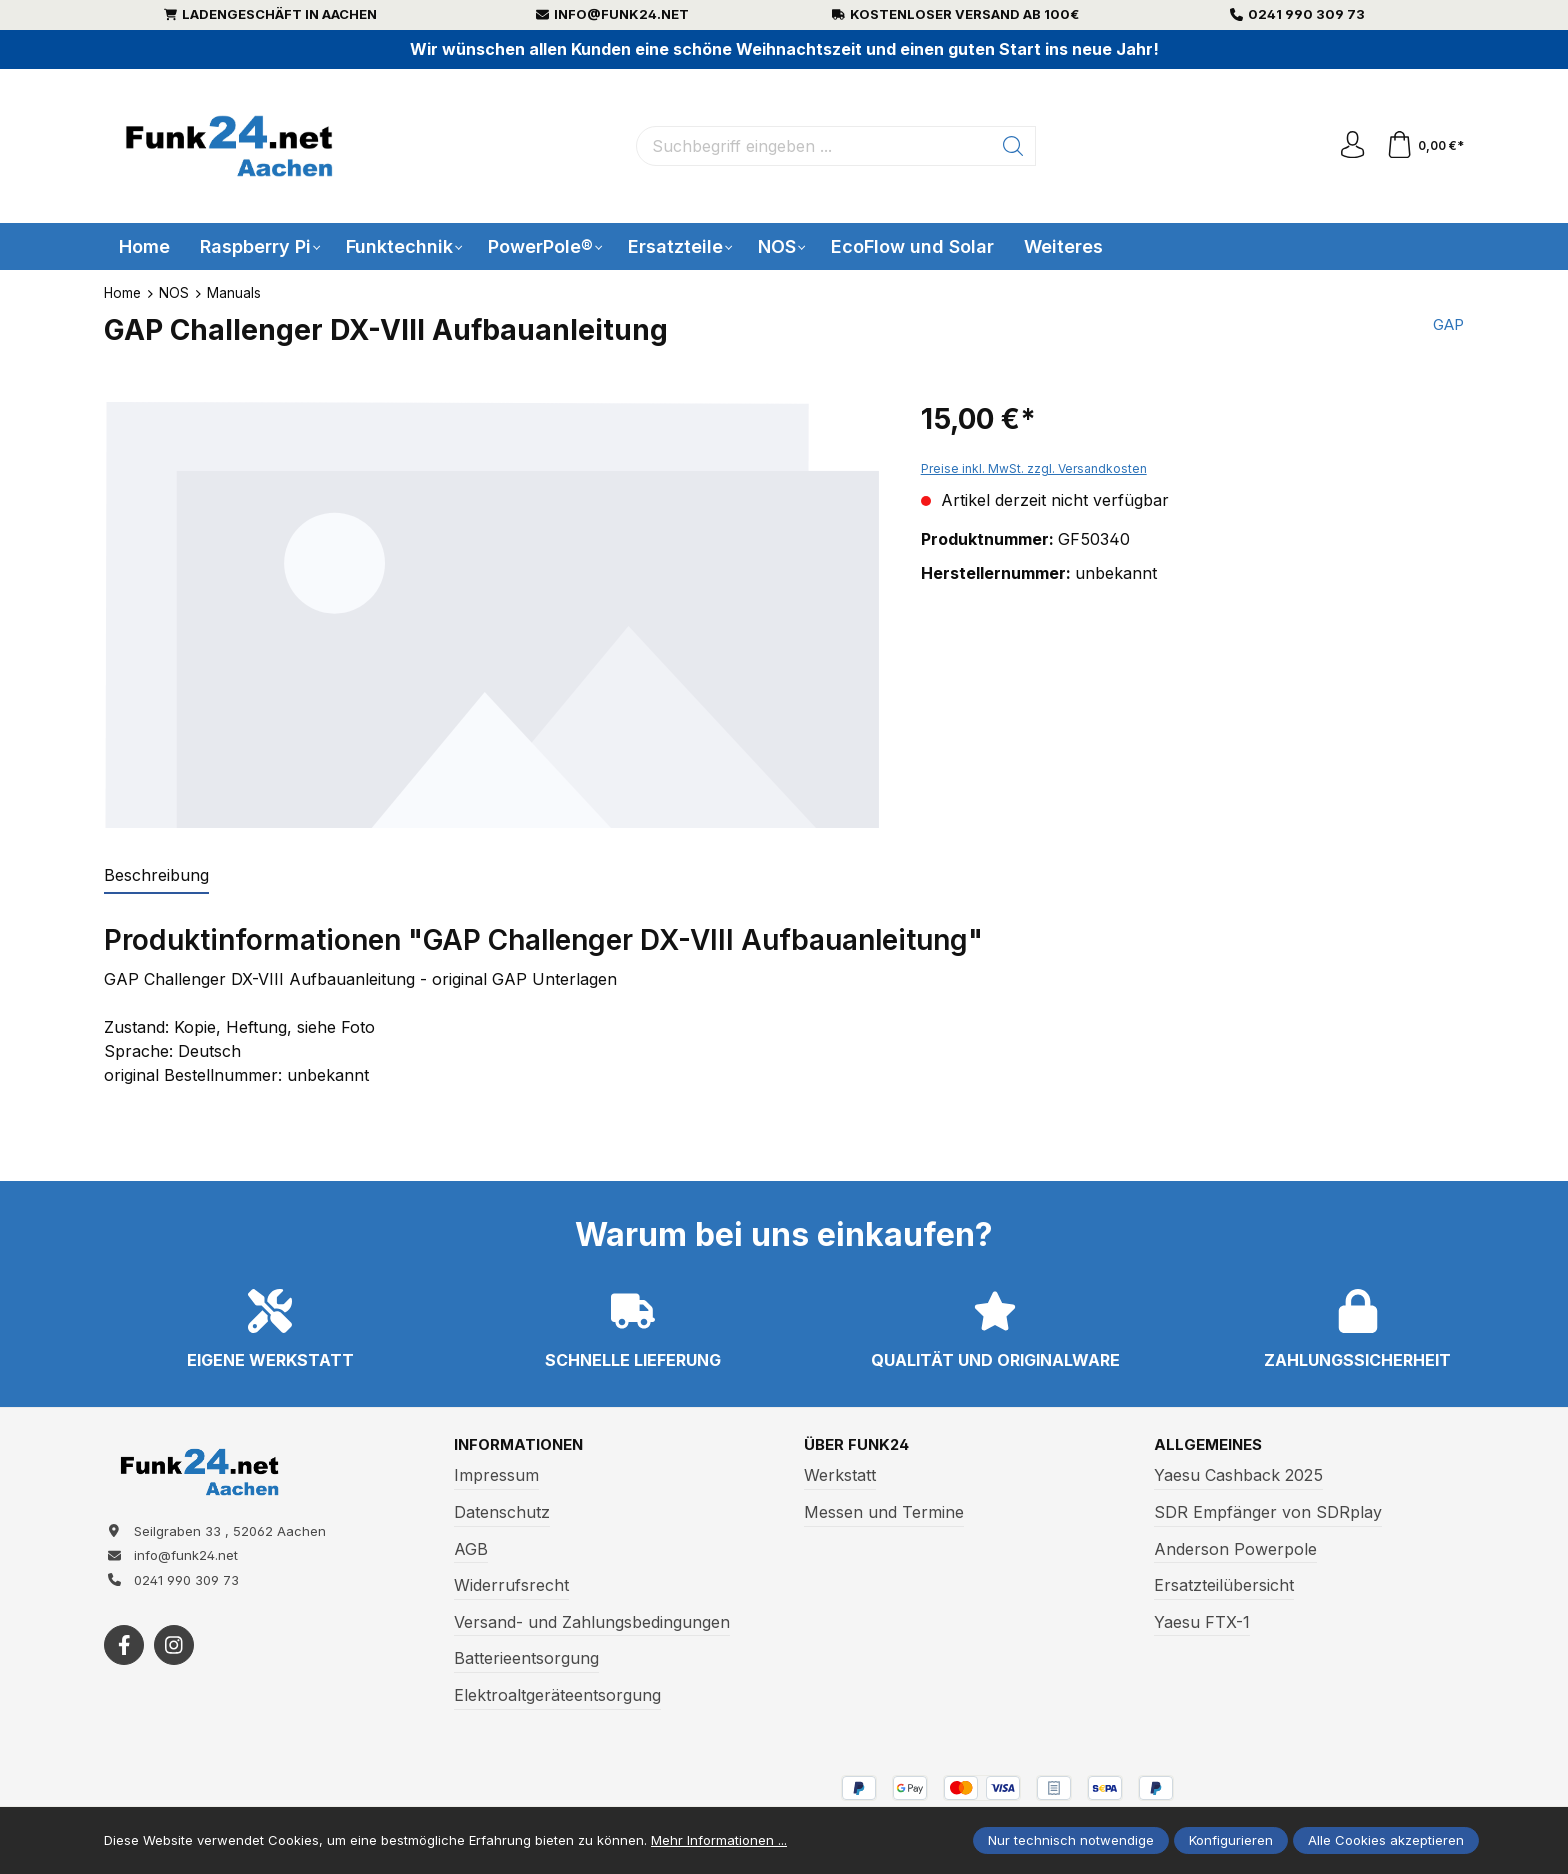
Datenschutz (502, 1513)
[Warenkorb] (1423, 146)
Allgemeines (1211, 1446)
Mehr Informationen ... (719, 1840)
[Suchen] (1011, 146)
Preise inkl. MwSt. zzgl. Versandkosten (1034, 468)
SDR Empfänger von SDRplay (1268, 1513)
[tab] (156, 876)
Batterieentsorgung (526, 1659)
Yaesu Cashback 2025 (1238, 1476)
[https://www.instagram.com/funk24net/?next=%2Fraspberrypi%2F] (174, 1652)
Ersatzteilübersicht (1224, 1586)
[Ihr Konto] (1348, 146)
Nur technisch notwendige (1071, 1840)
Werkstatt (840, 1476)
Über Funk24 (859, 1446)
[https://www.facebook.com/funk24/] (124, 1652)
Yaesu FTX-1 (1202, 1623)
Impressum (496, 1476)
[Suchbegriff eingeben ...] (812, 146)
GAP (1446, 326)
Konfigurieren (1231, 1840)
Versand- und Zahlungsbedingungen (592, 1623)
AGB (471, 1550)
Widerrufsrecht (511, 1586)
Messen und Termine (884, 1513)
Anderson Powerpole (1235, 1550)
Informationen (522, 1446)
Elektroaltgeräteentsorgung (557, 1696)
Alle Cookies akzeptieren (1386, 1840)
